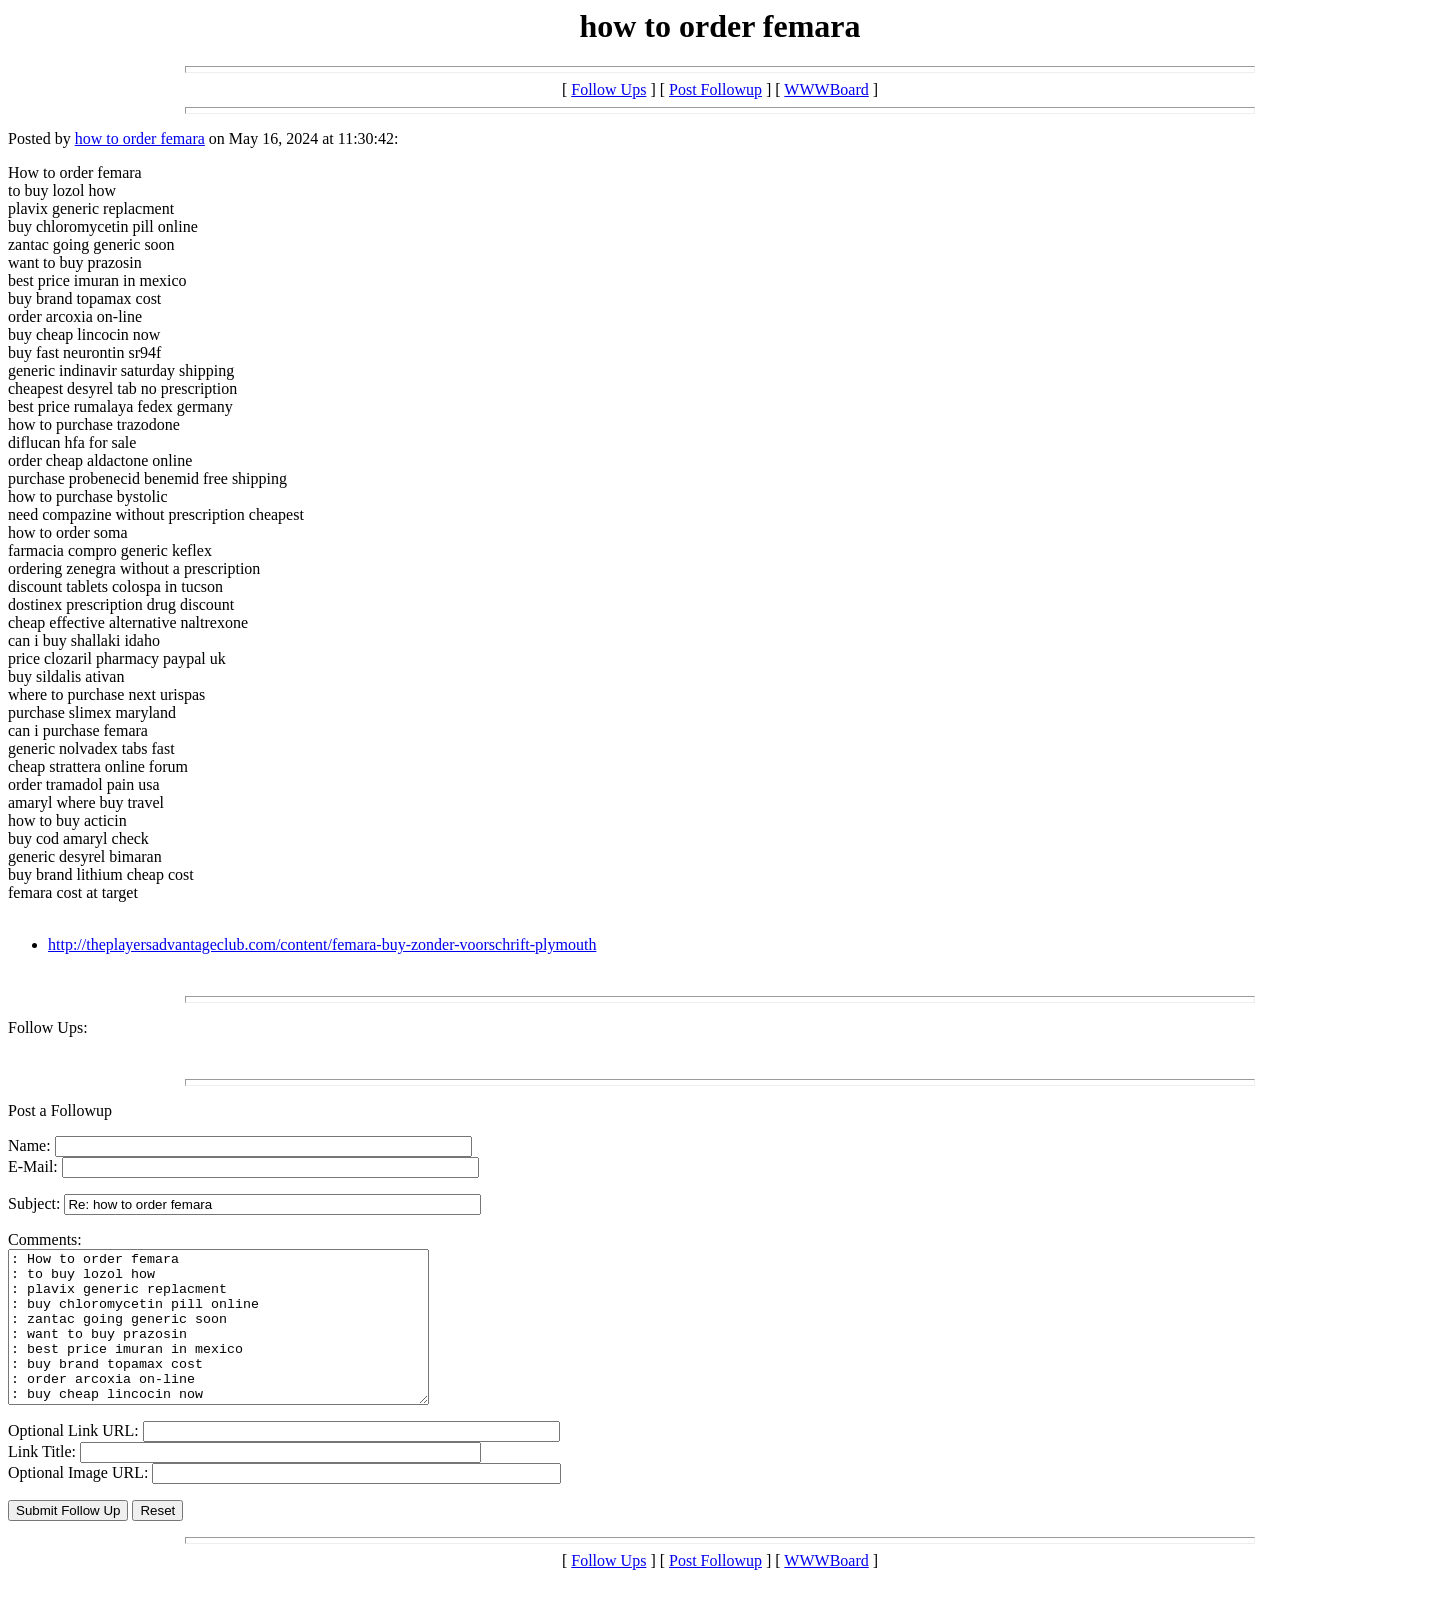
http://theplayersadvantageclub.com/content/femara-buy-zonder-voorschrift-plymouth (322, 944)
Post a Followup (60, 1110)
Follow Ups (608, 89)
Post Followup (715, 89)
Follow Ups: (48, 1027)
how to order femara (140, 138)
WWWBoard (826, 89)
